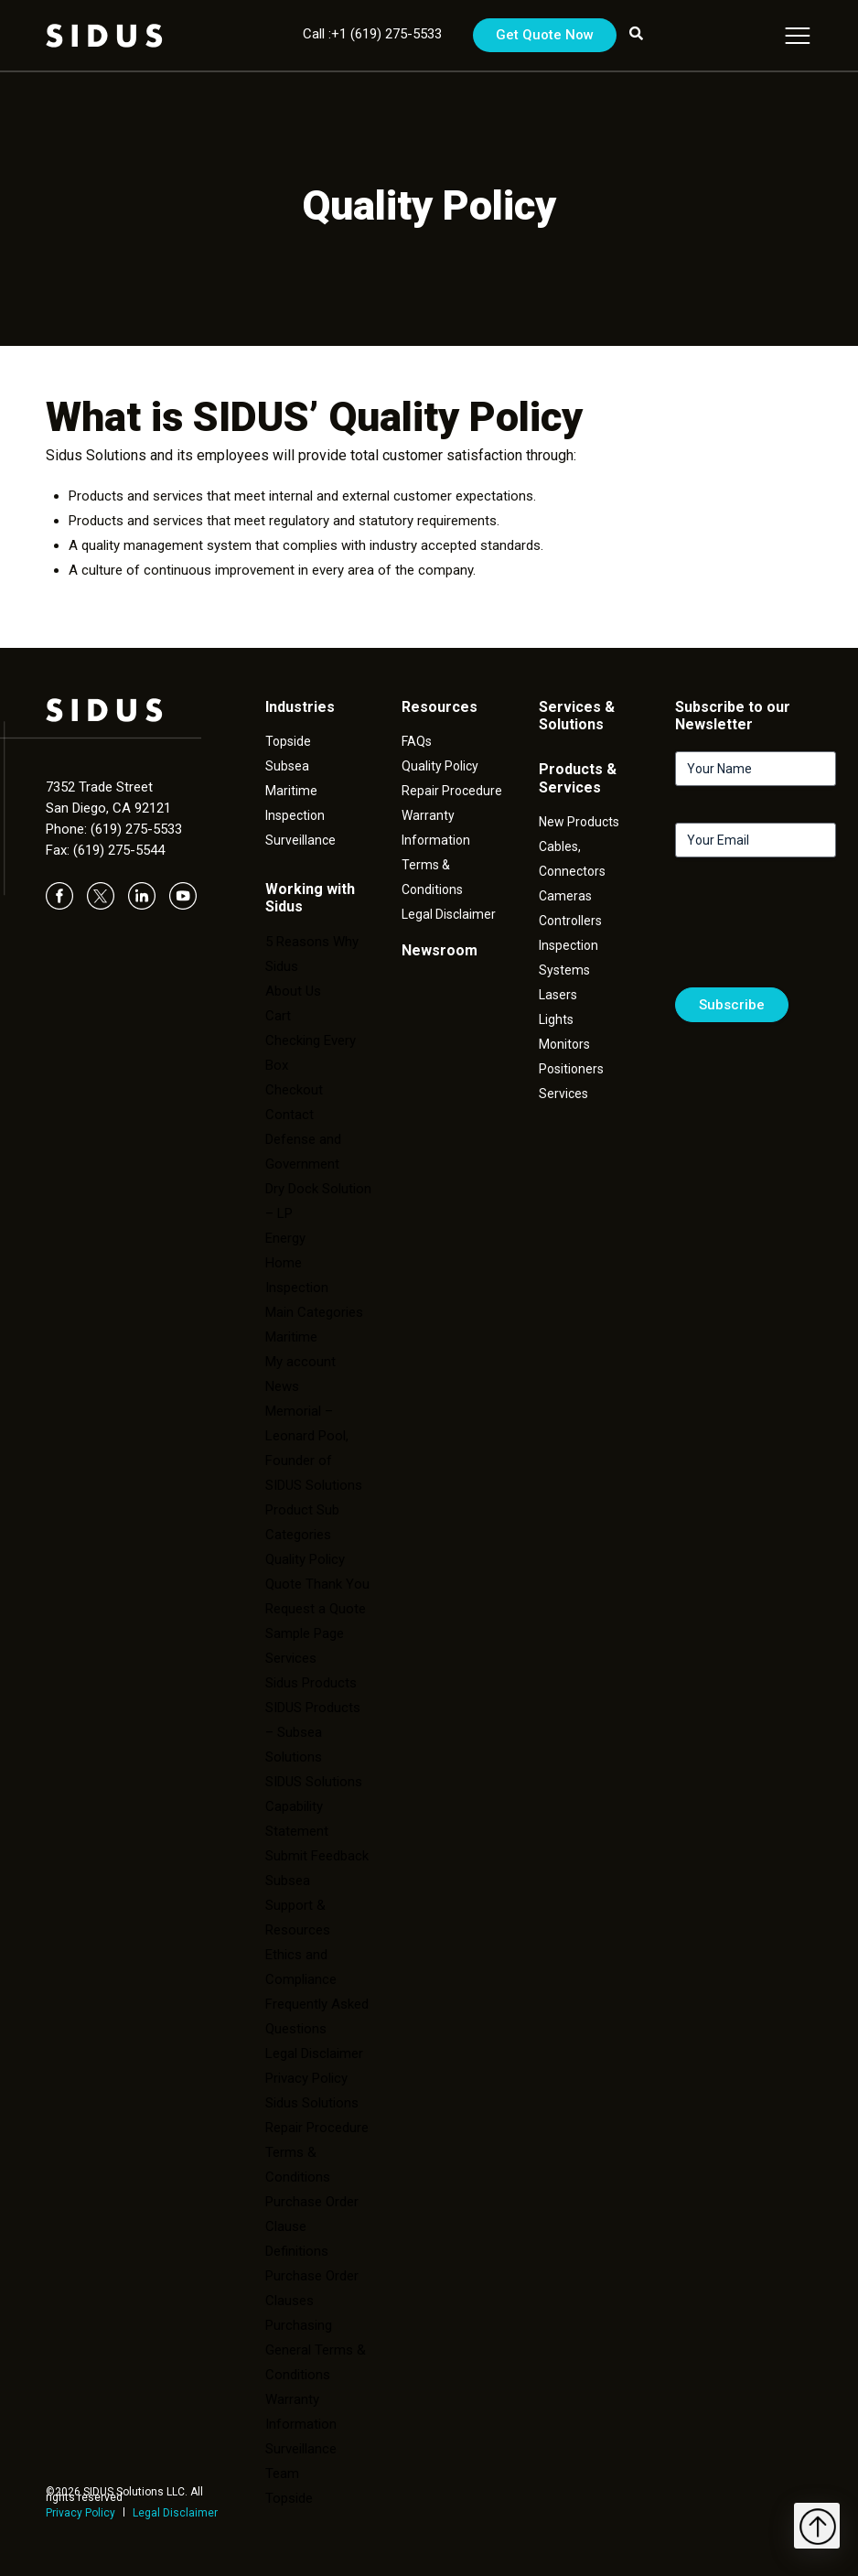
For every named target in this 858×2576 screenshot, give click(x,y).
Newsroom (439, 950)
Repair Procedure (452, 790)
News (282, 1386)
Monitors (564, 1044)
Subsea (287, 766)
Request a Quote (315, 1609)
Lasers (558, 994)
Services (290, 1658)
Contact (289, 1114)
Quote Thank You (317, 1584)
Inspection (295, 815)
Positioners (571, 1069)
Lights (556, 1019)
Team (282, 2473)
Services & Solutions (577, 715)
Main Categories (314, 1312)
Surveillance (300, 840)
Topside (288, 741)
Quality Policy (305, 1559)
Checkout (294, 1090)
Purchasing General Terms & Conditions (315, 2350)
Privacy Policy (80, 2512)
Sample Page (304, 1633)
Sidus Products (311, 1683)
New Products (579, 821)
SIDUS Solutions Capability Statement (313, 1806)
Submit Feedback (317, 1856)
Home (283, 1263)
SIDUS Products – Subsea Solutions (312, 1732)
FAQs (417, 741)
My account (300, 1361)
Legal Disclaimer (175, 2512)
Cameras (565, 896)
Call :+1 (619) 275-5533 (372, 34)
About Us (293, 991)
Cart (278, 1016)
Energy (285, 1238)
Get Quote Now (545, 35)
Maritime (291, 790)
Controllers (570, 920)
